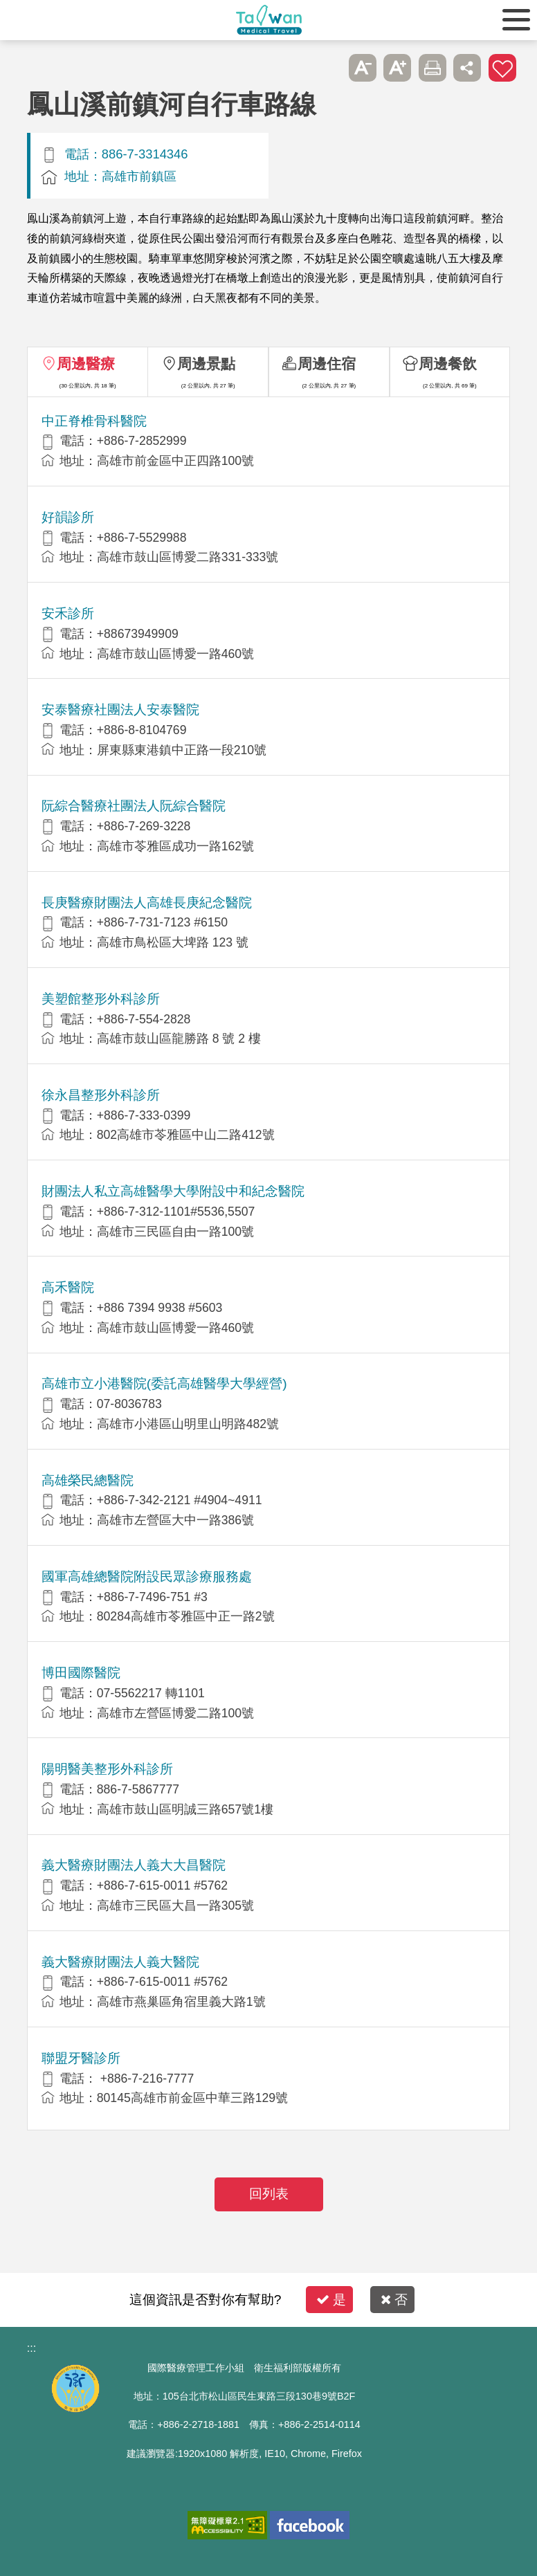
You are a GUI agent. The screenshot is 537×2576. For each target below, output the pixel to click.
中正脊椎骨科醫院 (94, 421)
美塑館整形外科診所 (101, 999)
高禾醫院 (68, 1287)
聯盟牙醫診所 (81, 2058)
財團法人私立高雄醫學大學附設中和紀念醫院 (173, 1191)
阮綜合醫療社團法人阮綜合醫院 (134, 805)
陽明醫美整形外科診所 (107, 1769)
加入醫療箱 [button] (502, 68)
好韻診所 (68, 517)
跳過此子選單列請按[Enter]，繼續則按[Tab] (328, 68)
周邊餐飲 (448, 364)
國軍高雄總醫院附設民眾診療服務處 (147, 1576)
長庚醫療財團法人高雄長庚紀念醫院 (147, 902)
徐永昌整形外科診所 (101, 1095)
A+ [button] (397, 68)
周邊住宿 (327, 364)
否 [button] (394, 2299)
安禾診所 (68, 613)
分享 (467, 68)
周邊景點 (206, 364)
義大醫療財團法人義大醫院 (120, 1962)
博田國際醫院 (81, 1672)
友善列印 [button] (432, 68)
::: (31, 2348)
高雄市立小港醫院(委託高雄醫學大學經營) (164, 1383)
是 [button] (331, 2299)
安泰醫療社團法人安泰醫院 (120, 709)
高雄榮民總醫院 (88, 1480)
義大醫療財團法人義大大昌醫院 (134, 1865)
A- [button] (362, 68)
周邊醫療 (86, 364)
